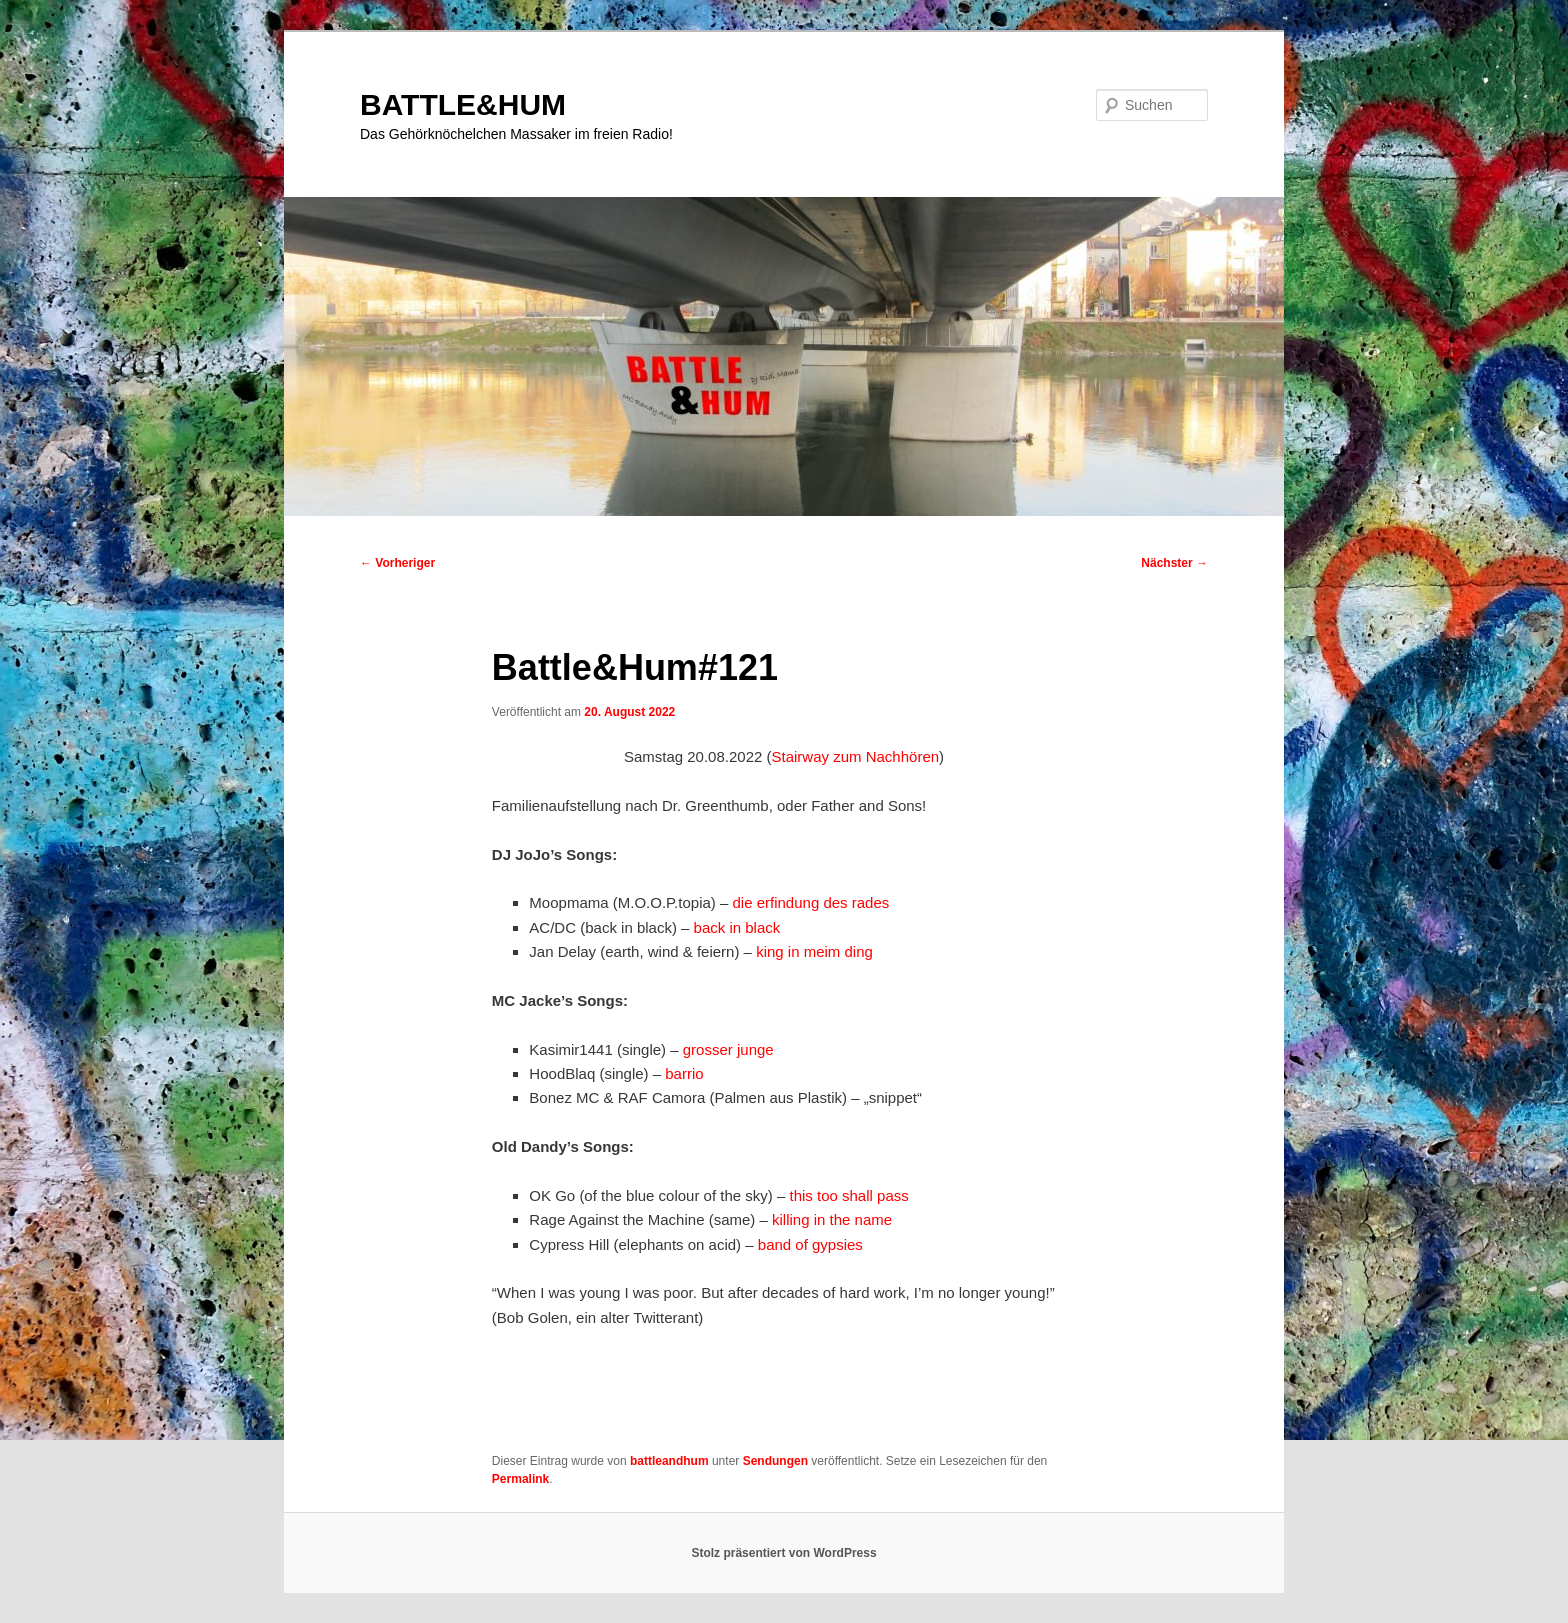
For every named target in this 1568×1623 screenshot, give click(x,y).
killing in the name (832, 1219)
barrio (684, 1073)
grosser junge (728, 1049)
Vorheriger (397, 563)
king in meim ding (814, 951)
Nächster (1174, 563)
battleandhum (669, 1461)
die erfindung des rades (811, 902)
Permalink (520, 1479)
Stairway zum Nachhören (856, 756)
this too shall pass (849, 1195)
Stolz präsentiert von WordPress (783, 1553)
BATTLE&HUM (463, 104)
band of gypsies (810, 1244)
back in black (737, 927)
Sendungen (775, 1461)
